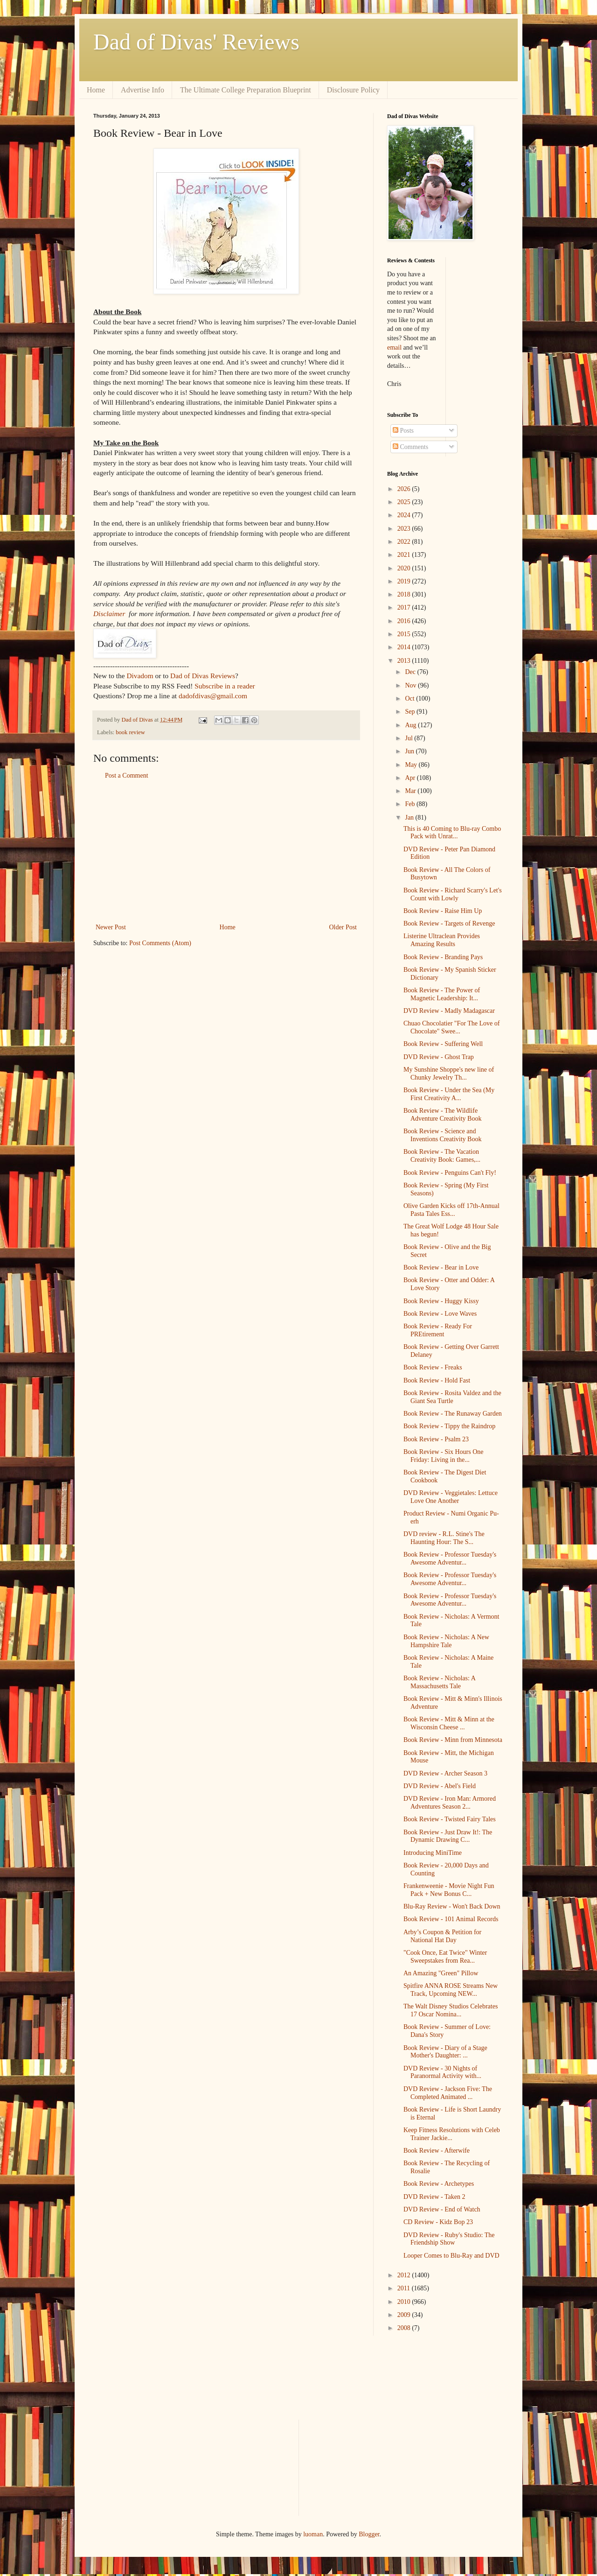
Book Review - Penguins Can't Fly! (449, 1172)
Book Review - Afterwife (436, 2150)
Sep (411, 711)
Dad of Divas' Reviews (196, 41)
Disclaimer (109, 614)
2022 (404, 541)
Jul (409, 738)
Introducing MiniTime (432, 1852)
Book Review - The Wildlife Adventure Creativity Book (442, 1114)
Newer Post (111, 927)
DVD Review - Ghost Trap (438, 1056)
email (394, 347)
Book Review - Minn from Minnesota (452, 1739)
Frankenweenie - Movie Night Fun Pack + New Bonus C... (448, 1889)
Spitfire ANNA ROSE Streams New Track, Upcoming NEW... (450, 1989)
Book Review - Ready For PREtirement (437, 1330)
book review (130, 732)
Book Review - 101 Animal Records (450, 1919)
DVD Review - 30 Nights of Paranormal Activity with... (442, 2072)
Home (96, 90)
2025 (404, 501)
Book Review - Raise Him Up (442, 910)
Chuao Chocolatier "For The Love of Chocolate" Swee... (451, 1027)
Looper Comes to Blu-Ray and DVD (451, 2255)
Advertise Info (142, 90)
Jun (410, 751)
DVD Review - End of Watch (441, 2209)
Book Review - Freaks (432, 1367)
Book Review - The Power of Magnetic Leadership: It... (441, 994)
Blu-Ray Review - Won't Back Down (451, 1906)
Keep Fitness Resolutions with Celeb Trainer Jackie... (451, 2134)
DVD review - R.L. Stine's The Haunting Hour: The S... (444, 1537)
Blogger (369, 2534)
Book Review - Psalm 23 (436, 1439)
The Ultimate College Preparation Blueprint (245, 90)
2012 (404, 2275)
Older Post (343, 927)
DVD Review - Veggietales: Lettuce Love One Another (450, 1496)
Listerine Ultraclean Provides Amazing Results (441, 940)
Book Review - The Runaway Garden (452, 1413)
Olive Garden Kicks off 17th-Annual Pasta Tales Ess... (451, 1209)
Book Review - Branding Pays (443, 957)
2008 (404, 2327)
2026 (404, 488)
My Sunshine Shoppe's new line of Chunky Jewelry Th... (448, 1073)
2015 (404, 634)
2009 (404, 2314)
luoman (313, 2534)
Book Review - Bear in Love (441, 1267)
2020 (404, 568)
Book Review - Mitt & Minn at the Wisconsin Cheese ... (448, 1723)
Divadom (139, 676)
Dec (411, 671)
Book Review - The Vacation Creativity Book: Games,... (441, 1155)
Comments (410, 446)
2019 (404, 581)
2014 (404, 647)
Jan (410, 817)
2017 (404, 607)
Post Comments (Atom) (160, 943)
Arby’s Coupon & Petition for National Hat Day (442, 1936)
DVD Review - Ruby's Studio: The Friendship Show (449, 2239)
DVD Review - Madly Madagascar (449, 1010)
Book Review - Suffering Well (443, 1043)
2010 (404, 2301)
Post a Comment (126, 775)
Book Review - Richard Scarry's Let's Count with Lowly (452, 894)
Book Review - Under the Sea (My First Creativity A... (448, 1094)
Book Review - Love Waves (440, 1313)
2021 (404, 554)
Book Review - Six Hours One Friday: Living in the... (443, 1455)
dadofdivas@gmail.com (213, 696)
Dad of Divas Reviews (202, 676)
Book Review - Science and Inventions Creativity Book (442, 1135)
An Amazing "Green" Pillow (440, 1973)
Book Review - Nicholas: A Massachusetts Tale (439, 1682)
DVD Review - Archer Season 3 (445, 1773)
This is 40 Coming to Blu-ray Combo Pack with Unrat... (452, 832)
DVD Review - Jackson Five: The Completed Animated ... (447, 2092)
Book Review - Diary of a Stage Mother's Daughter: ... (445, 2051)
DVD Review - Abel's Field (439, 1786)
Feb (411, 803)
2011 (404, 2288)
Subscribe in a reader (224, 686)
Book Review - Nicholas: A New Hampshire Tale (446, 1641)
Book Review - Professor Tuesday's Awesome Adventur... (449, 1558)
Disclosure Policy (353, 90)
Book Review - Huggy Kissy (441, 1301)
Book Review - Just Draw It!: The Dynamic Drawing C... (447, 1836)
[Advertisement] (226, 851)
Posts (403, 430)
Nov (411, 685)
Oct (410, 698)
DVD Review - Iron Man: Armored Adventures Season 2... (449, 1802)
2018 (404, 594)
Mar (411, 790)
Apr (411, 777)
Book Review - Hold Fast (436, 1380)
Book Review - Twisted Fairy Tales (449, 1819)
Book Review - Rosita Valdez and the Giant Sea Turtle (452, 1397)
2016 (404, 621)
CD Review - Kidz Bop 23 (438, 2221)
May (411, 764)
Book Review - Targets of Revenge (449, 923)
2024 (404, 515)
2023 (404, 528)
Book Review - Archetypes (438, 2183)
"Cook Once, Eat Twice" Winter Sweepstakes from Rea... (445, 1956)
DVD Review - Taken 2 (434, 2196)
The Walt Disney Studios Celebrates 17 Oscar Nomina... (450, 2010)
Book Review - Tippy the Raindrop (449, 1426)
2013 (404, 660)
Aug (411, 725)
